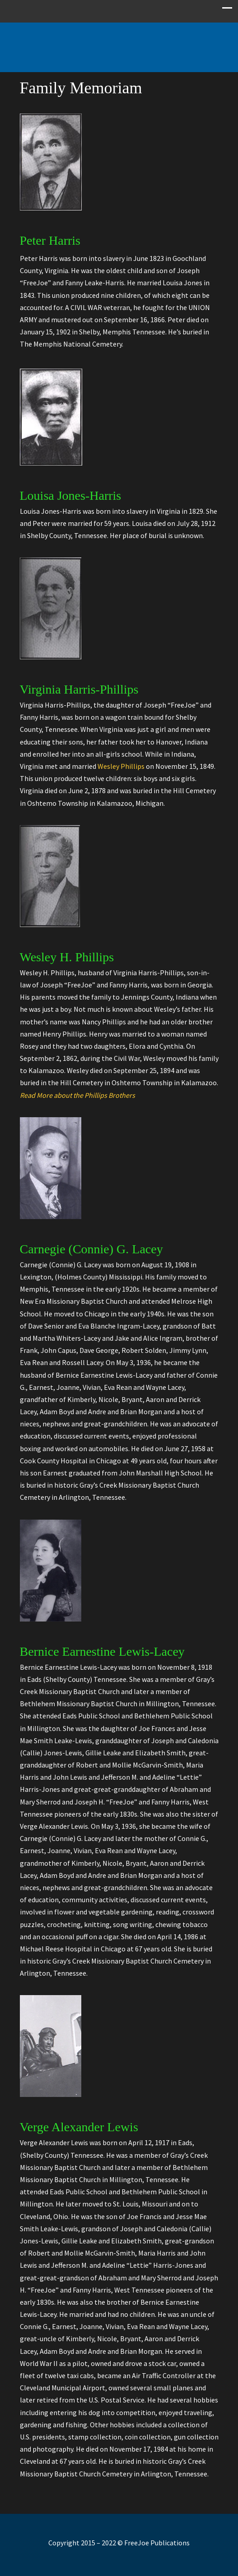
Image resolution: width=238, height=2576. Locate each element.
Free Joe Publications (119, 43)
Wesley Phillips (121, 766)
